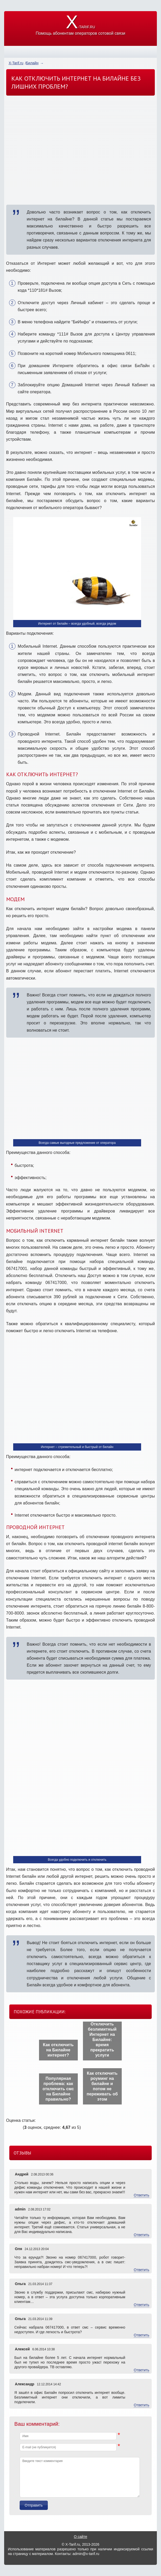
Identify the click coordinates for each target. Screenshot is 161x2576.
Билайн (32, 63)
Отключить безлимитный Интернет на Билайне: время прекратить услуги (102, 2039)
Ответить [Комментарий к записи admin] (141, 2235)
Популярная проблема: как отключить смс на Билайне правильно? (58, 2088)
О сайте (80, 2537)
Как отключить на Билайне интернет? (58, 2050)
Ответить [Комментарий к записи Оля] (141, 2270)
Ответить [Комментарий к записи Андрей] (141, 2195)
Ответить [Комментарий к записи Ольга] (141, 2305)
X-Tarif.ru (16, 63)
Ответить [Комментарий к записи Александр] (141, 2405)
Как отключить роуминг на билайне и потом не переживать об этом (102, 2086)
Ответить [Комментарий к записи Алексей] (141, 2370)
